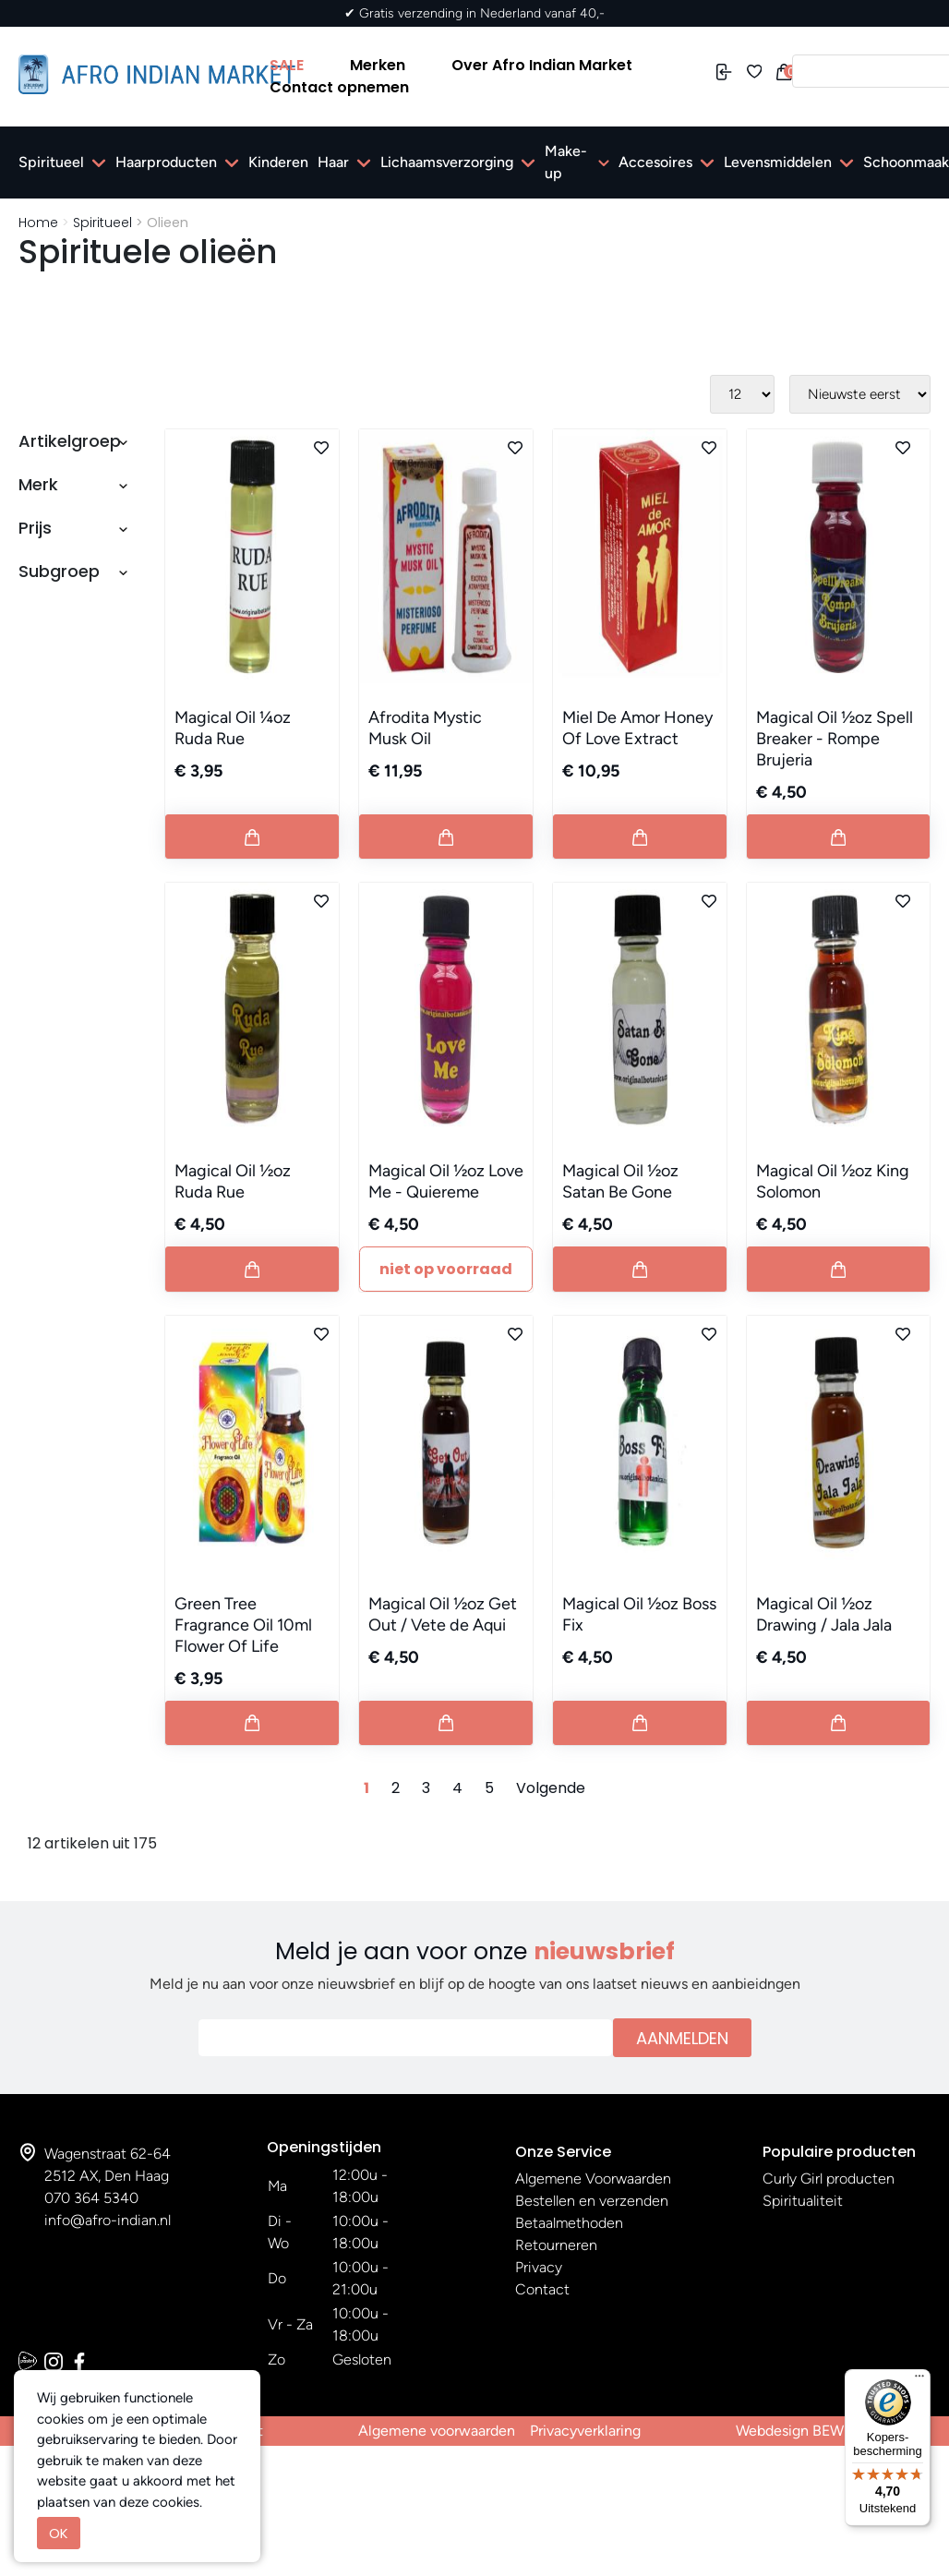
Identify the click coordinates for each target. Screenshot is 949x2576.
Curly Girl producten (829, 2178)
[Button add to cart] (252, 836)
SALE (287, 65)
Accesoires (655, 162)
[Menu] (919, 2380)
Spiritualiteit (803, 2200)
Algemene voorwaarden (436, 2430)
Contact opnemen (339, 87)
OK (58, 2533)
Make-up (566, 162)
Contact (542, 2289)
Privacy (538, 2267)
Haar (333, 162)
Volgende (550, 1788)
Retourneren (556, 2245)
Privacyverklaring (585, 2430)
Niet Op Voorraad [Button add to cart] (445, 1269)
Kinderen (278, 162)
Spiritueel (51, 162)
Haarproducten (166, 162)
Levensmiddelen (778, 162)
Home (38, 222)
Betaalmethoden (569, 2223)
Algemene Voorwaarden (593, 2178)
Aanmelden (682, 2038)
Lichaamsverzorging (446, 162)
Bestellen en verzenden (591, 2200)
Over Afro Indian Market (541, 65)
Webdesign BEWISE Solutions (833, 2430)
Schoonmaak (906, 162)
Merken (377, 65)
